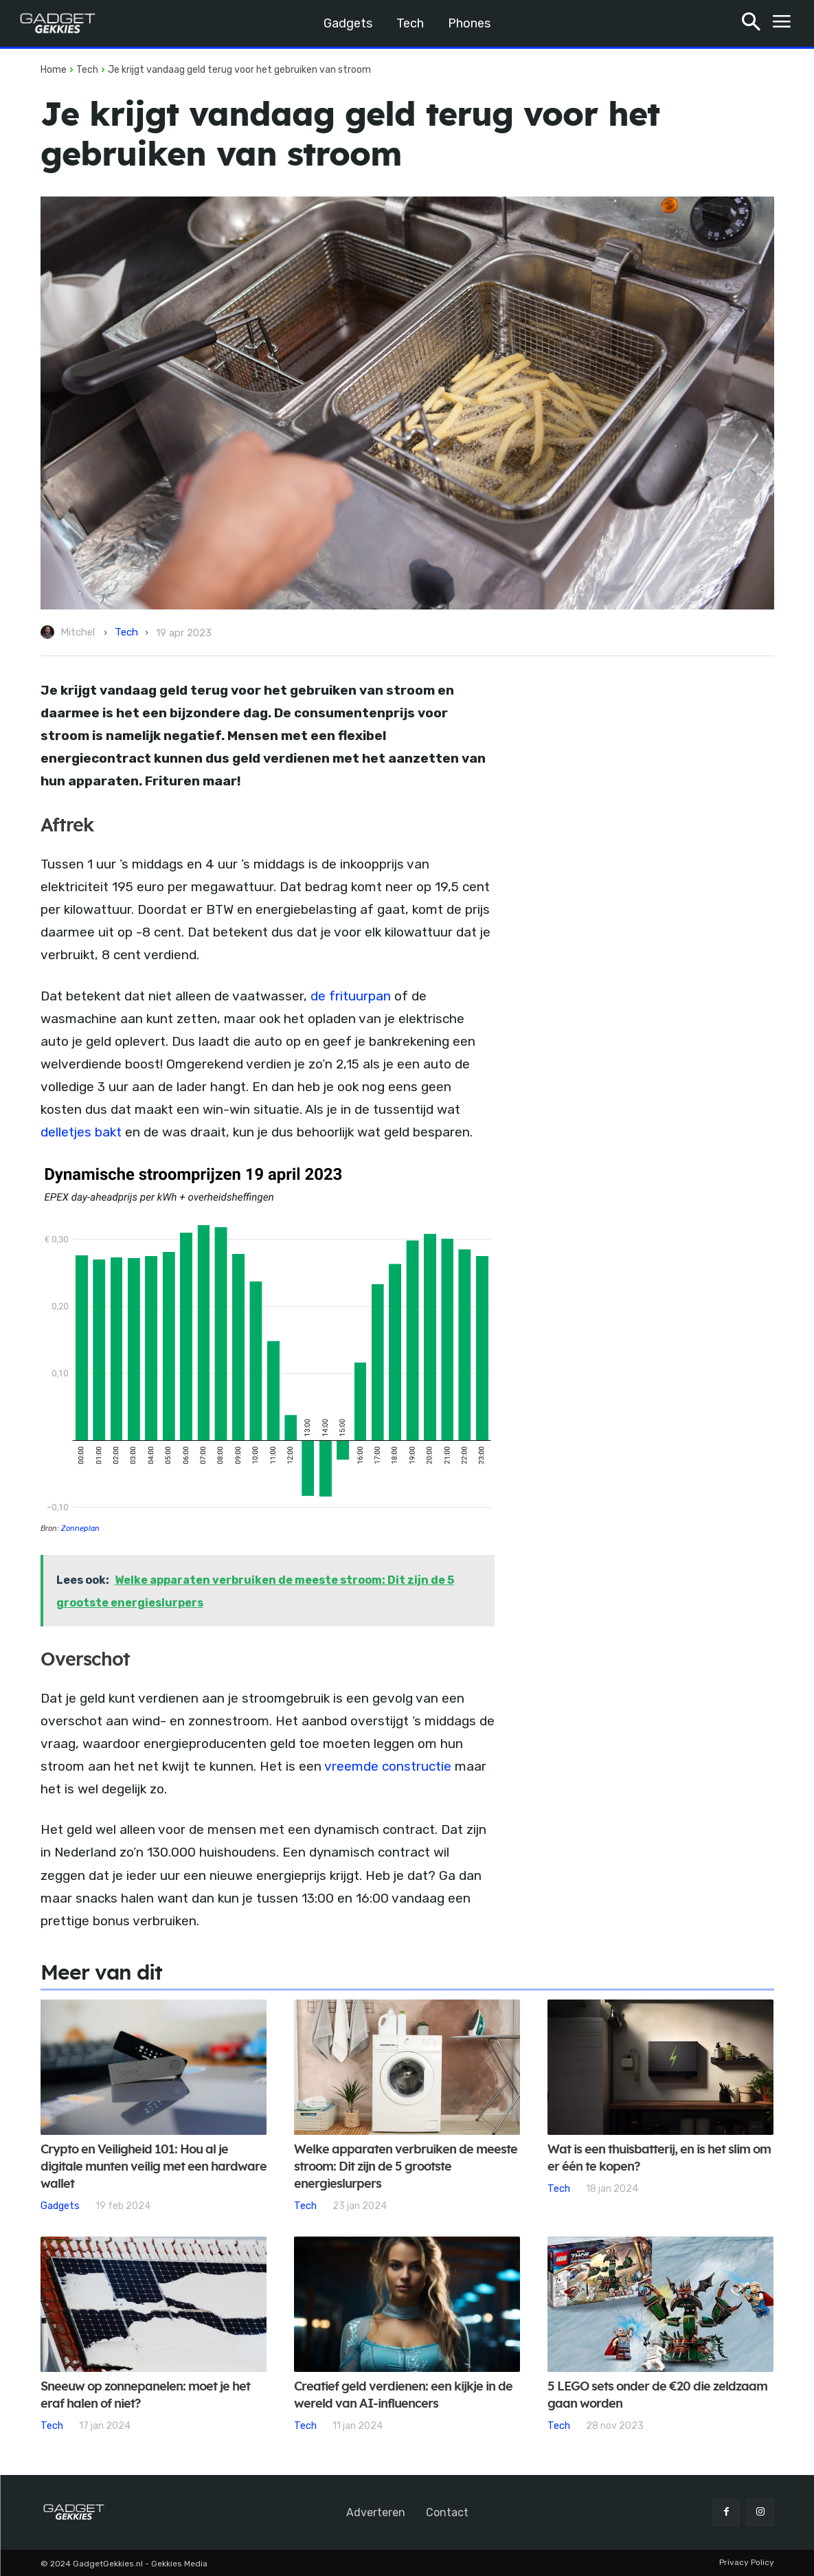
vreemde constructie (387, 1766)
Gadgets (60, 2205)
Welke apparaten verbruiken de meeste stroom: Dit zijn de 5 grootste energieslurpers (405, 2167)
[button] (751, 23)
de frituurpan (350, 996)
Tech (87, 70)
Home (54, 70)
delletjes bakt (81, 1132)
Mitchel (77, 632)
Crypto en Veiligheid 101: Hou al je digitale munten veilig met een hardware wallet (154, 2167)
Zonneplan (80, 1528)
